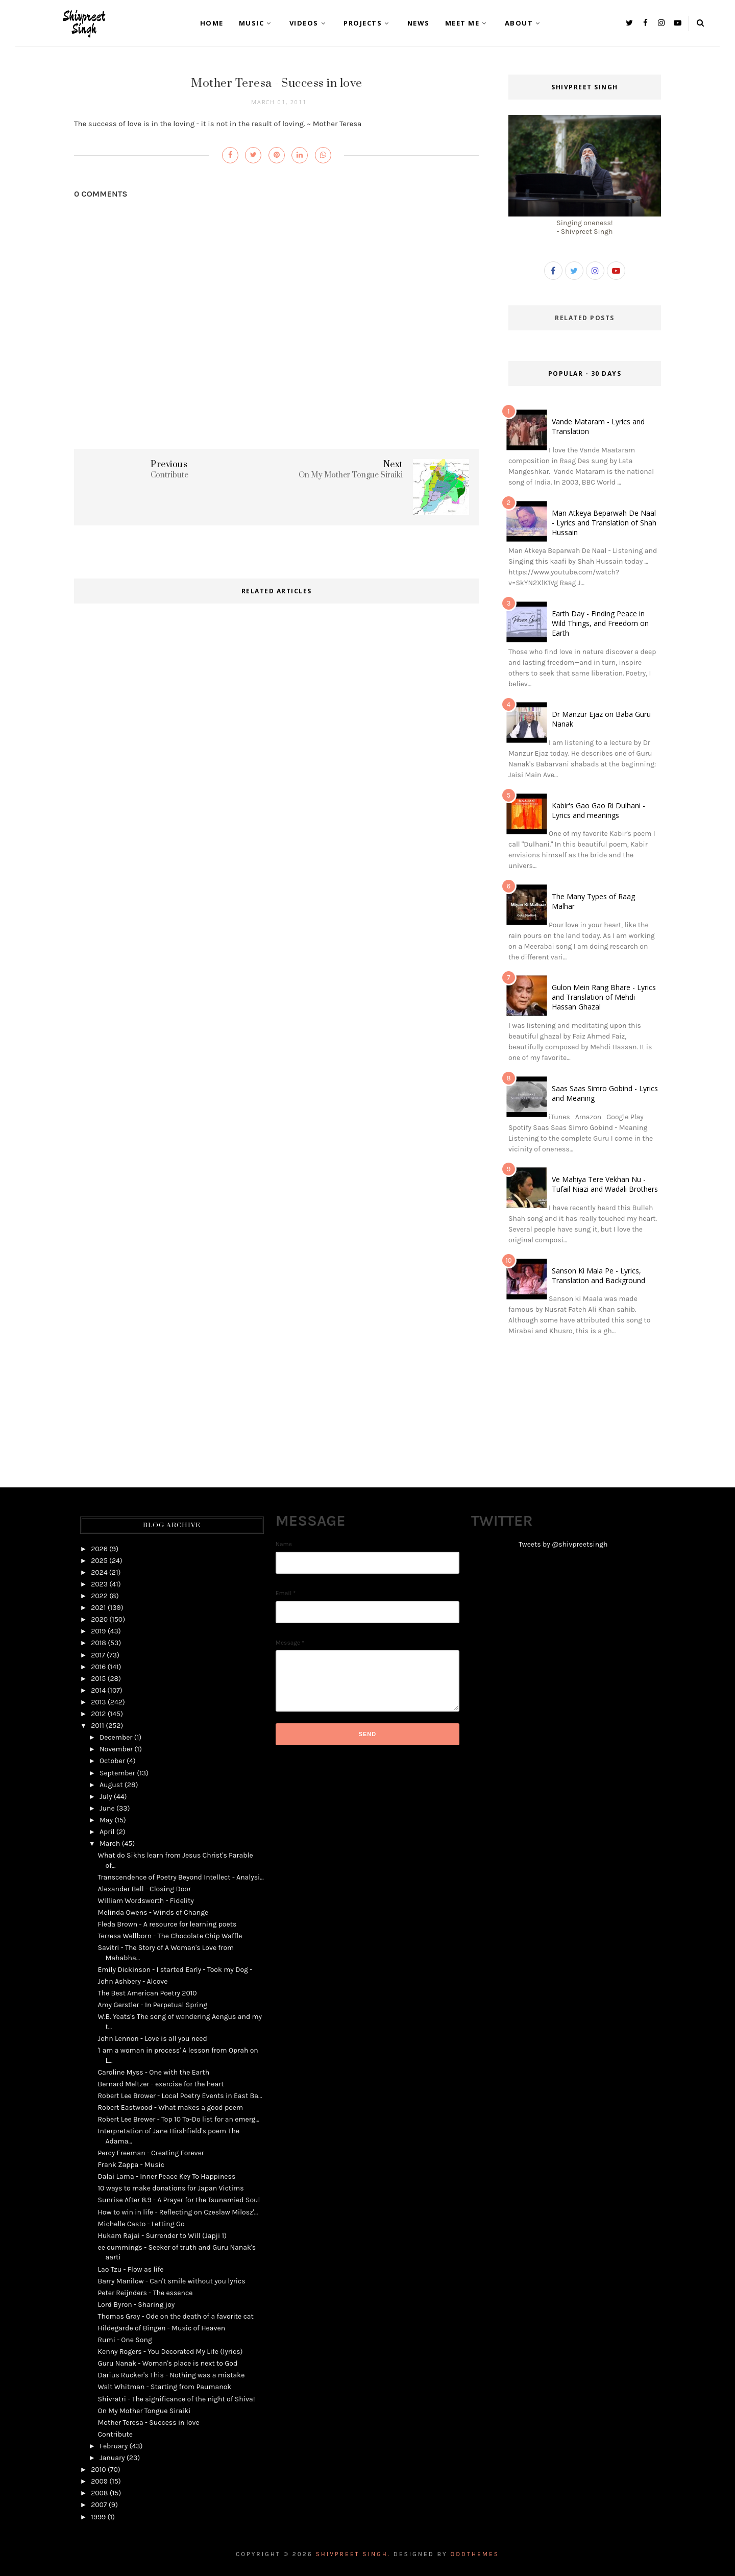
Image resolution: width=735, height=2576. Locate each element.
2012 (98, 1714)
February (114, 2446)
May (106, 1820)
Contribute (114, 2434)
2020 (99, 1619)
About (524, 23)
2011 (97, 1725)
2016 (98, 1667)
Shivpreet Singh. (353, 2554)
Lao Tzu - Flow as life (130, 2269)
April (107, 1831)
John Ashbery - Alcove (132, 1981)
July (106, 1796)
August (111, 1784)
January (112, 2457)
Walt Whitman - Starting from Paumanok (164, 2386)
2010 (98, 2469)
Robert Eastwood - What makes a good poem (170, 2107)
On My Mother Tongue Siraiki (143, 2410)
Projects (368, 23)
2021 (98, 1607)
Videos (309, 23)
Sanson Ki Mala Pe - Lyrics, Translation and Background (598, 1275)
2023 (99, 1584)
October (112, 1760)
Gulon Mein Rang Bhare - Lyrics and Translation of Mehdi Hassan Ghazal (604, 997)
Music (256, 23)
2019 (98, 1631)
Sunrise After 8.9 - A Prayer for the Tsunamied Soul (178, 2200)
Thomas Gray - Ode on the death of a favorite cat (175, 2316)
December (116, 1737)
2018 (98, 1643)
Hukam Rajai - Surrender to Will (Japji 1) (162, 2235)
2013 (98, 1702)
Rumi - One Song (124, 2340)
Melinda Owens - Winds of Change (152, 1912)
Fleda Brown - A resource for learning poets (166, 1924)
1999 (98, 2517)
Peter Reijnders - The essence (144, 2293)
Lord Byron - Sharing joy (136, 2304)
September (117, 1773)
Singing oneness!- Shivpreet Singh (584, 223)
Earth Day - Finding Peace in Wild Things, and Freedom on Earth (600, 623)
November (116, 1749)
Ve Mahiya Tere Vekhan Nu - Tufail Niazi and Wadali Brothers (605, 1184)
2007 (99, 2504)
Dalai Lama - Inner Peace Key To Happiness (166, 2176)
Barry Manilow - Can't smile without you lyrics (171, 2281)
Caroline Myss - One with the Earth (153, 2072)
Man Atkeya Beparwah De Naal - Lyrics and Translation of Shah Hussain (604, 522)
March (110, 1843)
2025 (99, 1560)
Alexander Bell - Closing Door (144, 1889)
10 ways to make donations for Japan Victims (170, 2188)
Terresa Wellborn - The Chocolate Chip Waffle (169, 1936)
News (418, 23)
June (107, 1808)
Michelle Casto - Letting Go (140, 2224)
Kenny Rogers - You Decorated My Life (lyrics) (169, 2351)
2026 (99, 1549)
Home (212, 23)
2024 (99, 1572)
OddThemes (474, 2554)
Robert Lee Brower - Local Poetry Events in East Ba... (179, 2095)
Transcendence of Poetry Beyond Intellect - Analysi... (180, 1877)
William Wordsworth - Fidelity (145, 1900)
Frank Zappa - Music (130, 2164)
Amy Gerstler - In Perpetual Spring (152, 2005)
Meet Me (467, 23)
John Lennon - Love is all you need (152, 2038)
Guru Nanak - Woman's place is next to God (167, 2363)
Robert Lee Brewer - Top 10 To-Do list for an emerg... (178, 2119)
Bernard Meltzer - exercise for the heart (160, 2084)
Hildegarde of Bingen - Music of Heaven (161, 2328)
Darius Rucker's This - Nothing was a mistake (170, 2375)
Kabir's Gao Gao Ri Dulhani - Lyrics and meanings (598, 810)
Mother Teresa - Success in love (148, 2422)
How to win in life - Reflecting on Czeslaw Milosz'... (177, 2212)
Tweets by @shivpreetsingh (563, 1544)
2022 (99, 1596)
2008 (99, 2493)
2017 (98, 1655)
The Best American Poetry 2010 (147, 1993)
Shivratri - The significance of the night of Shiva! (176, 2399)
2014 (98, 1690)
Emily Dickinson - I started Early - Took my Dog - (174, 1969)
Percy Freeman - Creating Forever (150, 2153)
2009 (99, 2481)
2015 (98, 1678)
